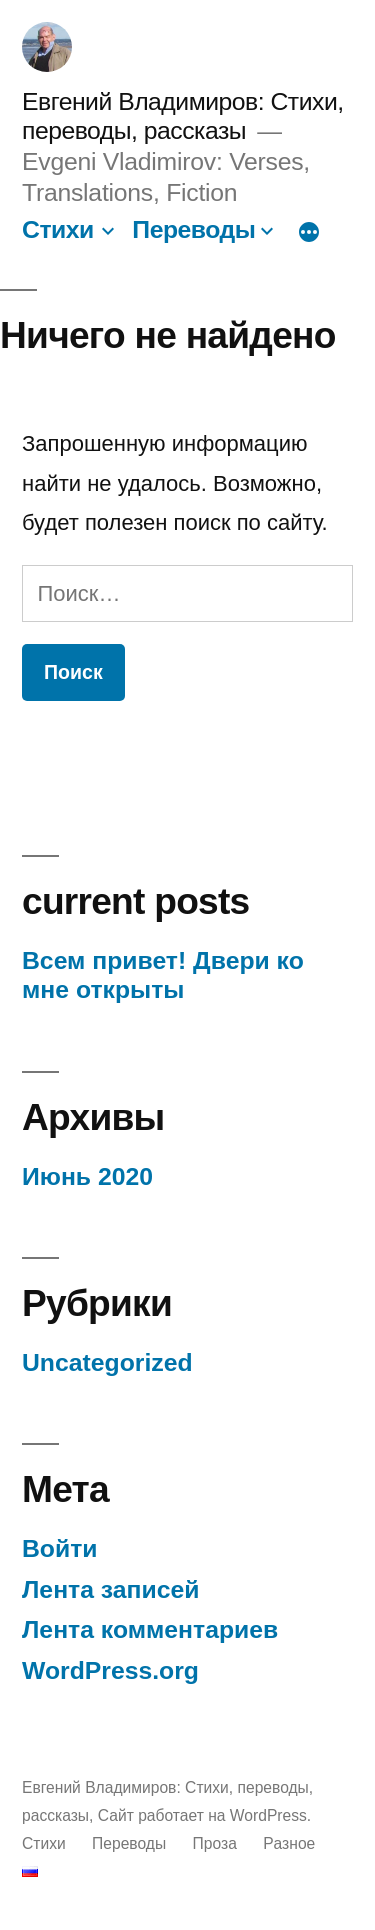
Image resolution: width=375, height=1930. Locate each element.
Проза (215, 1843)
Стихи (58, 229)
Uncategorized (107, 1362)
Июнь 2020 (87, 1176)
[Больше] (309, 233)
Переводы (193, 229)
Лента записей (111, 1589)
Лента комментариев (150, 1629)
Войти (60, 1548)
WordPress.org (110, 1670)
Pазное (289, 1843)
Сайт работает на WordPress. (204, 1815)
